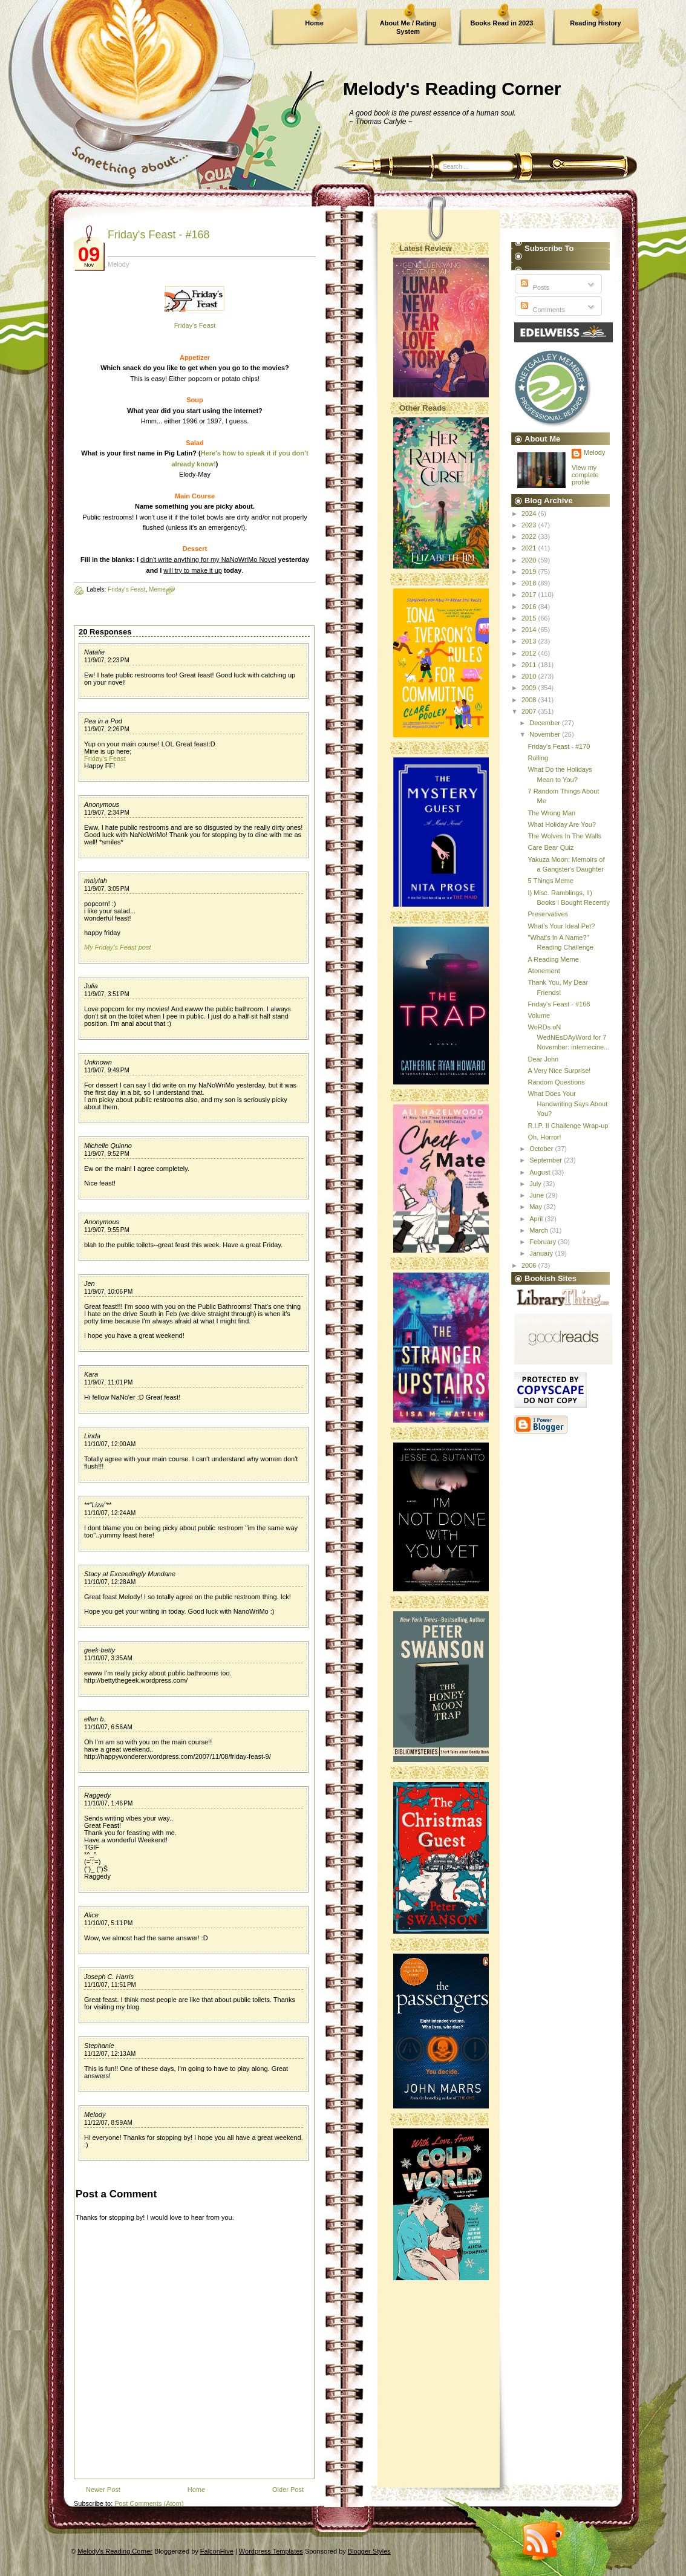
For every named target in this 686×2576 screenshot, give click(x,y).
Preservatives (548, 914)
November (545, 734)
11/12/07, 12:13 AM (110, 2053)
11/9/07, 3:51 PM (106, 994)
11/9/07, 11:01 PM (108, 1382)
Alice (91, 1915)
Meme (157, 589)
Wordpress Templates (271, 2551)
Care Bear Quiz (550, 847)
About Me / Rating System (408, 27)
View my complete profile (585, 475)
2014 (529, 629)
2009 (529, 687)
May (536, 1206)
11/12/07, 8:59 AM (108, 2122)
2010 (529, 676)
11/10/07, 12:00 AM (110, 1444)
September (546, 1160)
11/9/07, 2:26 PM (106, 729)
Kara (91, 1374)
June (537, 1195)
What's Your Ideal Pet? (561, 926)
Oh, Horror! (544, 1137)
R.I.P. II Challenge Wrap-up (568, 1125)
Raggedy (97, 1795)
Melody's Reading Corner (452, 89)
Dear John (543, 1059)
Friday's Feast (195, 325)
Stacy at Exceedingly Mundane (129, 1573)
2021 (529, 548)
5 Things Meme (550, 880)
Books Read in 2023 (502, 23)
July (536, 1183)
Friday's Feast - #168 (159, 235)
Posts (534, 287)
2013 (529, 641)
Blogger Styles (369, 2551)
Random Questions (556, 1082)
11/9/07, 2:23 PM (106, 660)
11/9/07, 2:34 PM (106, 812)
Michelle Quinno (108, 1145)
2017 (529, 594)
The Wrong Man (551, 813)
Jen (89, 1283)
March (539, 1230)
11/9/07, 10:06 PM (108, 1291)
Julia (91, 986)
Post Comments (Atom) (148, 2503)
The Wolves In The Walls (564, 836)
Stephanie (99, 2045)
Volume (539, 1015)
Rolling (538, 757)
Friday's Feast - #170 (559, 746)
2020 (529, 560)
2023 (529, 525)
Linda (92, 1436)
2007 (529, 711)
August (540, 1172)
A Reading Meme (553, 959)
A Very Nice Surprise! (559, 1070)
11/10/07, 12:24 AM (110, 1513)
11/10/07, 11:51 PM (110, 1984)
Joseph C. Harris (109, 1976)
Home (314, 23)
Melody (94, 2114)
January (542, 1253)
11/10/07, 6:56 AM (108, 1727)
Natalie (94, 652)
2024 (529, 513)
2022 (529, 536)
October (542, 1148)
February (543, 1241)
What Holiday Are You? (562, 824)
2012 (529, 653)
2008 (529, 699)
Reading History (595, 23)
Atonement (544, 970)
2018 (529, 583)
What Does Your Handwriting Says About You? (567, 1103)
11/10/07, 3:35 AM (108, 1658)
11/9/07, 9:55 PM (106, 1230)
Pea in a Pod (103, 721)
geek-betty (99, 1650)
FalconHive (217, 2551)
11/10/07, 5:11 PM (108, 1923)
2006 (529, 1265)
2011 (529, 664)
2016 (529, 606)
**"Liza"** (97, 1504)
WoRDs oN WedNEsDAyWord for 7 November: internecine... (568, 1037)
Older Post (288, 2489)
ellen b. (94, 1719)
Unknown (98, 1062)
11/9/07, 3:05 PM (106, 888)
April (536, 1218)
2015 (529, 618)
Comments (541, 309)
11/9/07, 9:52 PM (106, 1153)
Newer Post (103, 2489)
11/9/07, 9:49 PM (106, 1070)
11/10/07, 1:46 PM (108, 1803)
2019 (529, 571)
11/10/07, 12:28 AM (110, 1582)
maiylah (95, 880)
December (545, 722)
